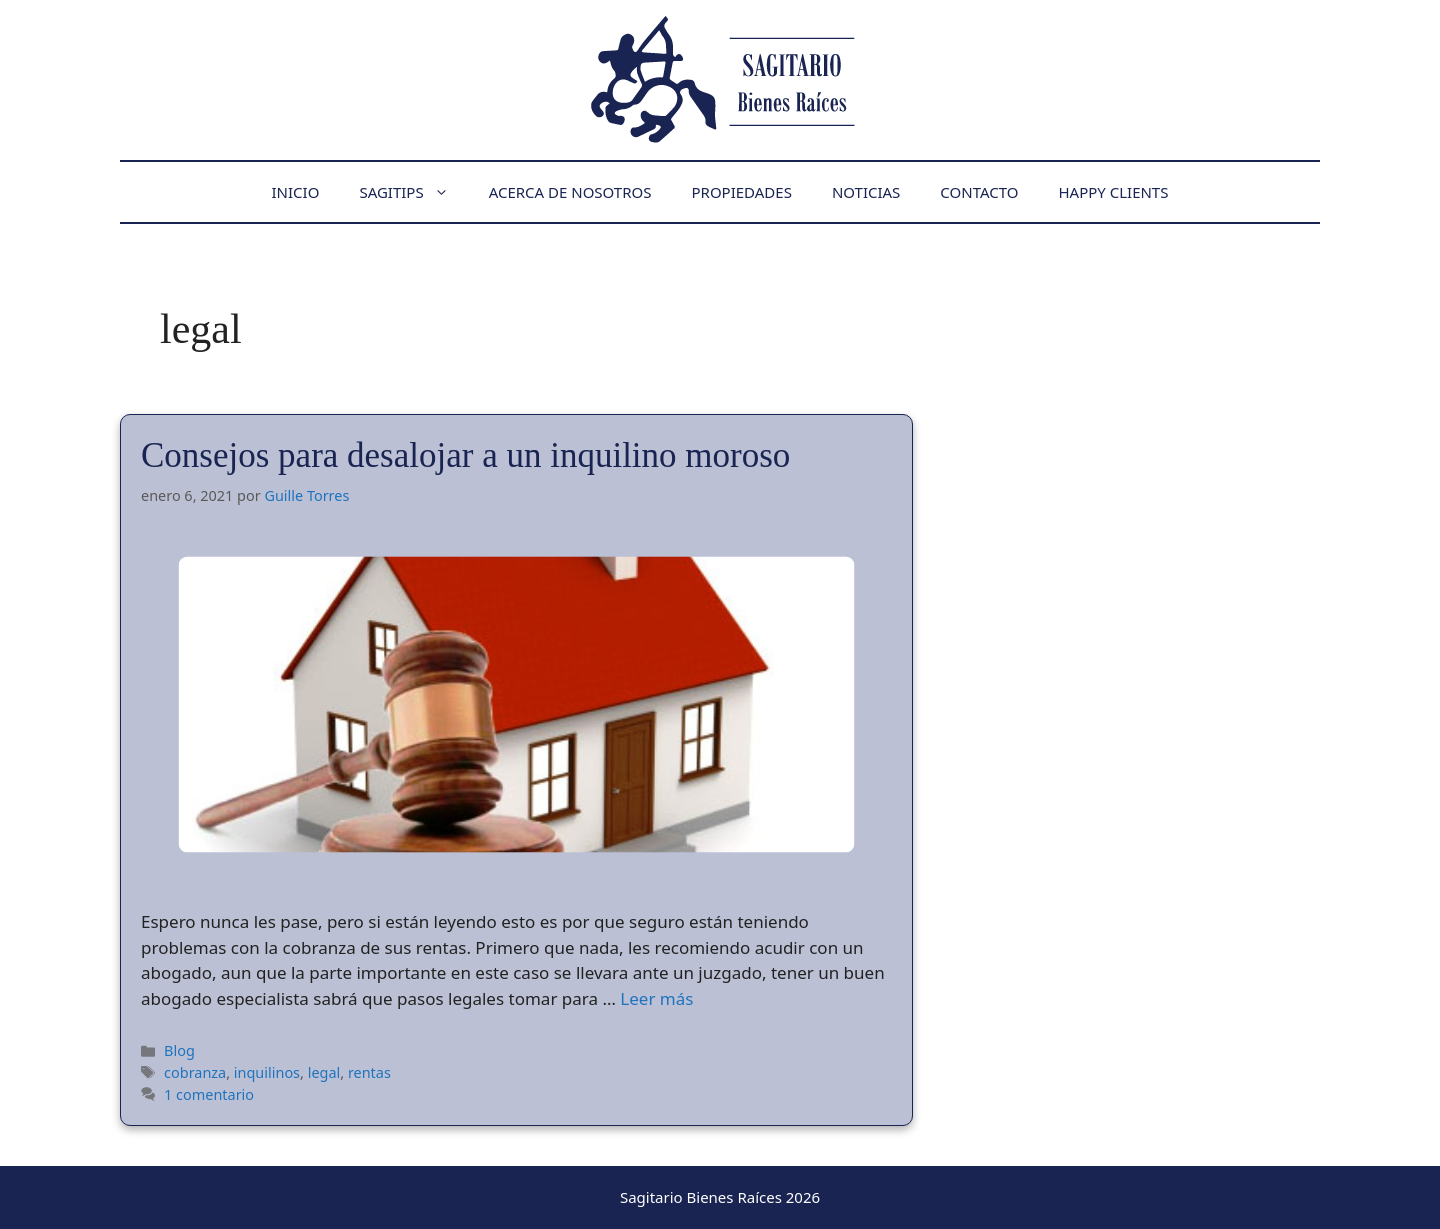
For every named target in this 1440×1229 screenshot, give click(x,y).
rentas (369, 1072)
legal (324, 1072)
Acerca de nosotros (570, 192)
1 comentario (209, 1094)
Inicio (296, 192)
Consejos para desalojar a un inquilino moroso (465, 455)
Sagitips (413, 192)
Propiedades (741, 192)
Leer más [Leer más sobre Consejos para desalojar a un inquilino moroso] (656, 998)
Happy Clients (1113, 192)
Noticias (866, 192)
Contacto (979, 192)
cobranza (195, 1072)
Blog (179, 1050)
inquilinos (267, 1072)
